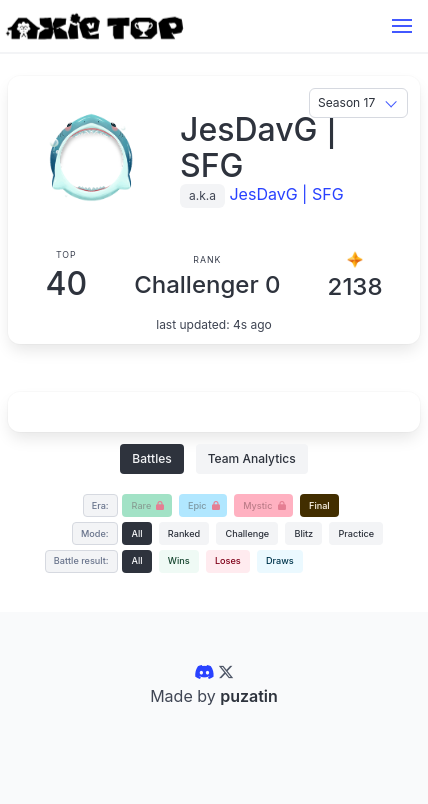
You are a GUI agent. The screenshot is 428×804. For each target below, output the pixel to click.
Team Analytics (252, 458)
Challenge (247, 533)
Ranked (184, 533)
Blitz (303, 533)
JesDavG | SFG (286, 194)
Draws (280, 560)
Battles (151, 458)
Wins (179, 560)
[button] (402, 26)
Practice (356, 533)
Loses (228, 560)
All (137, 533)
